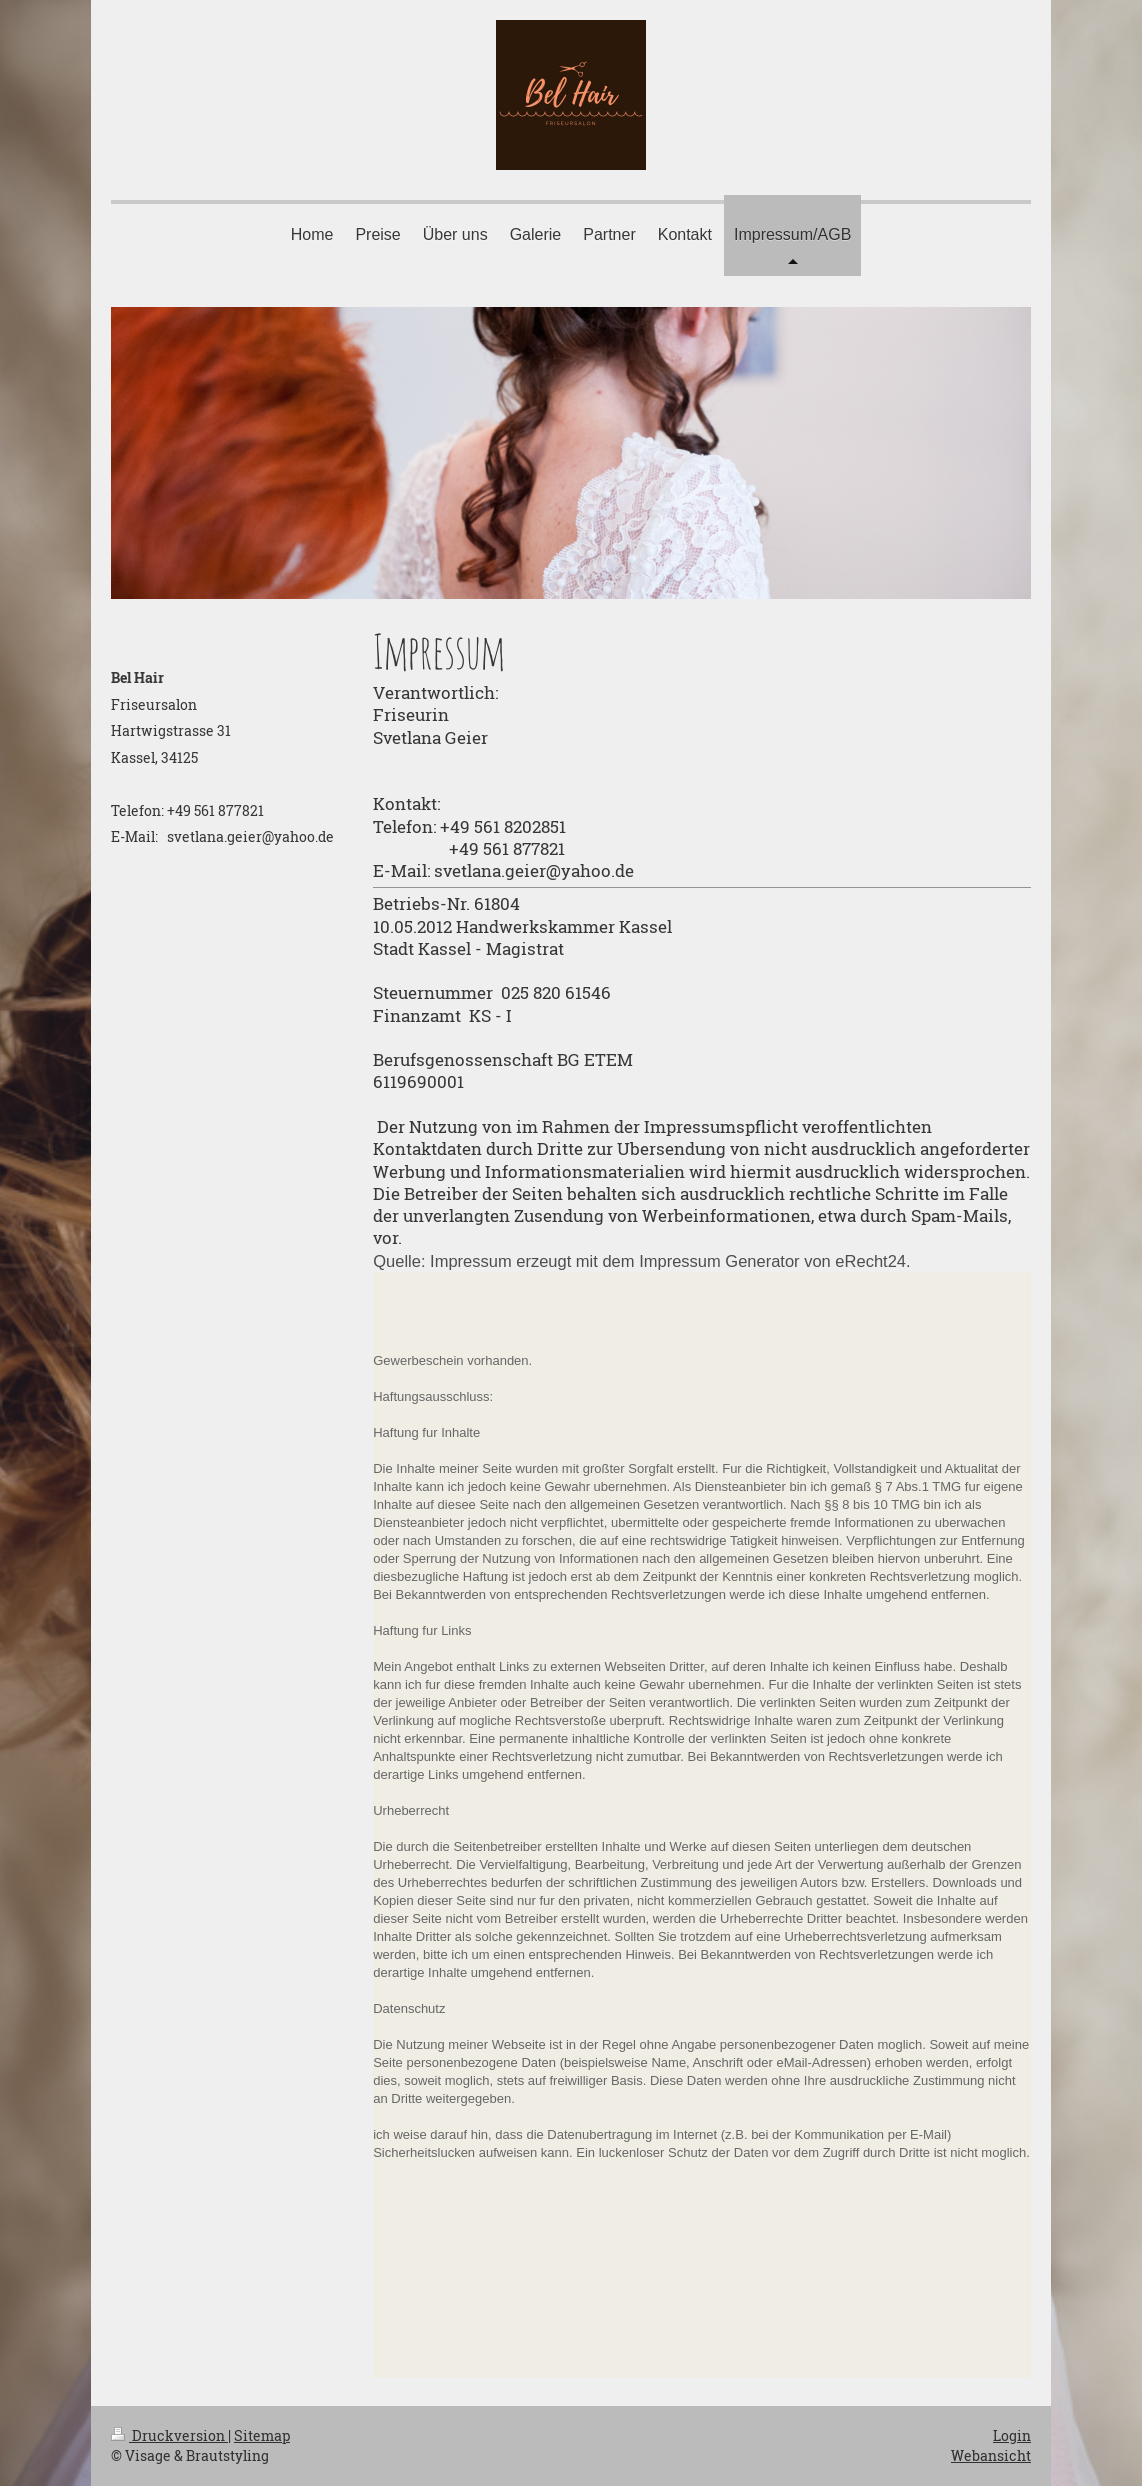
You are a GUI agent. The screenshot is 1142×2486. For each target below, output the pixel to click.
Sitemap (262, 2435)
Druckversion (169, 2435)
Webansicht (991, 2455)
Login (1012, 2435)
